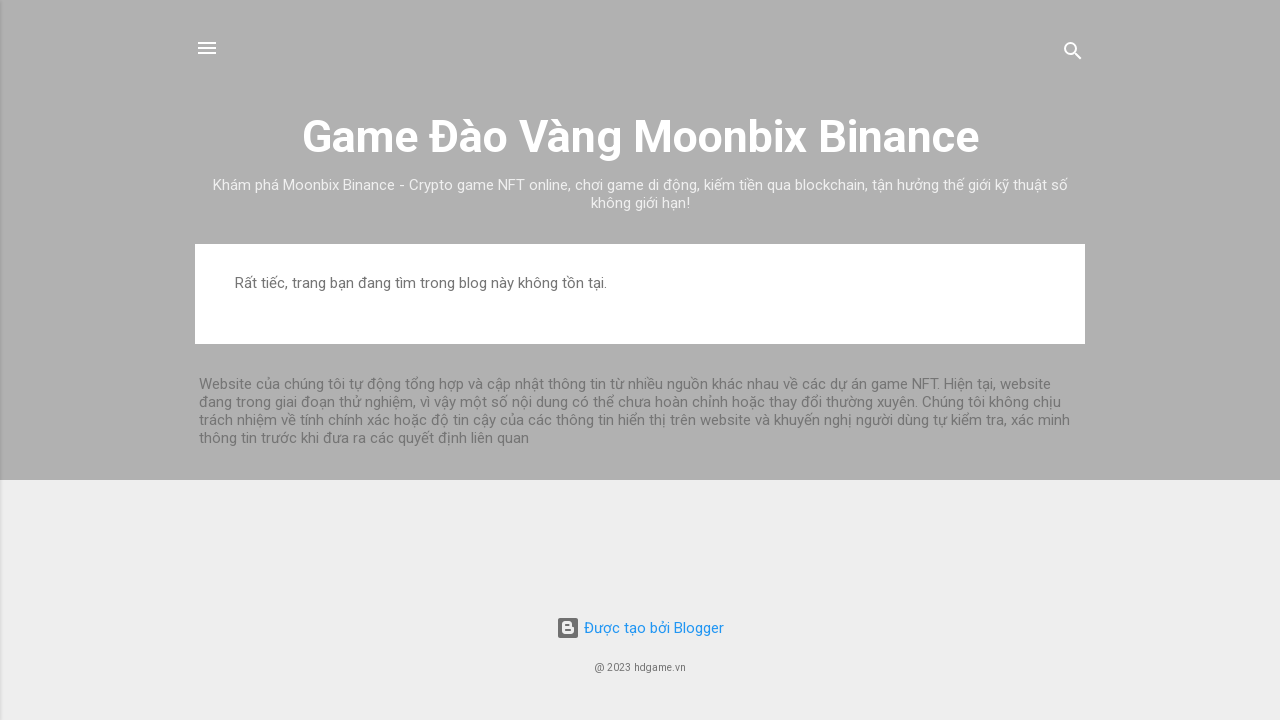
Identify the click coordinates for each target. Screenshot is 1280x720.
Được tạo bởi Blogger (640, 628)
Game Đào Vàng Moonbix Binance (640, 136)
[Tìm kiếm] (1073, 54)
